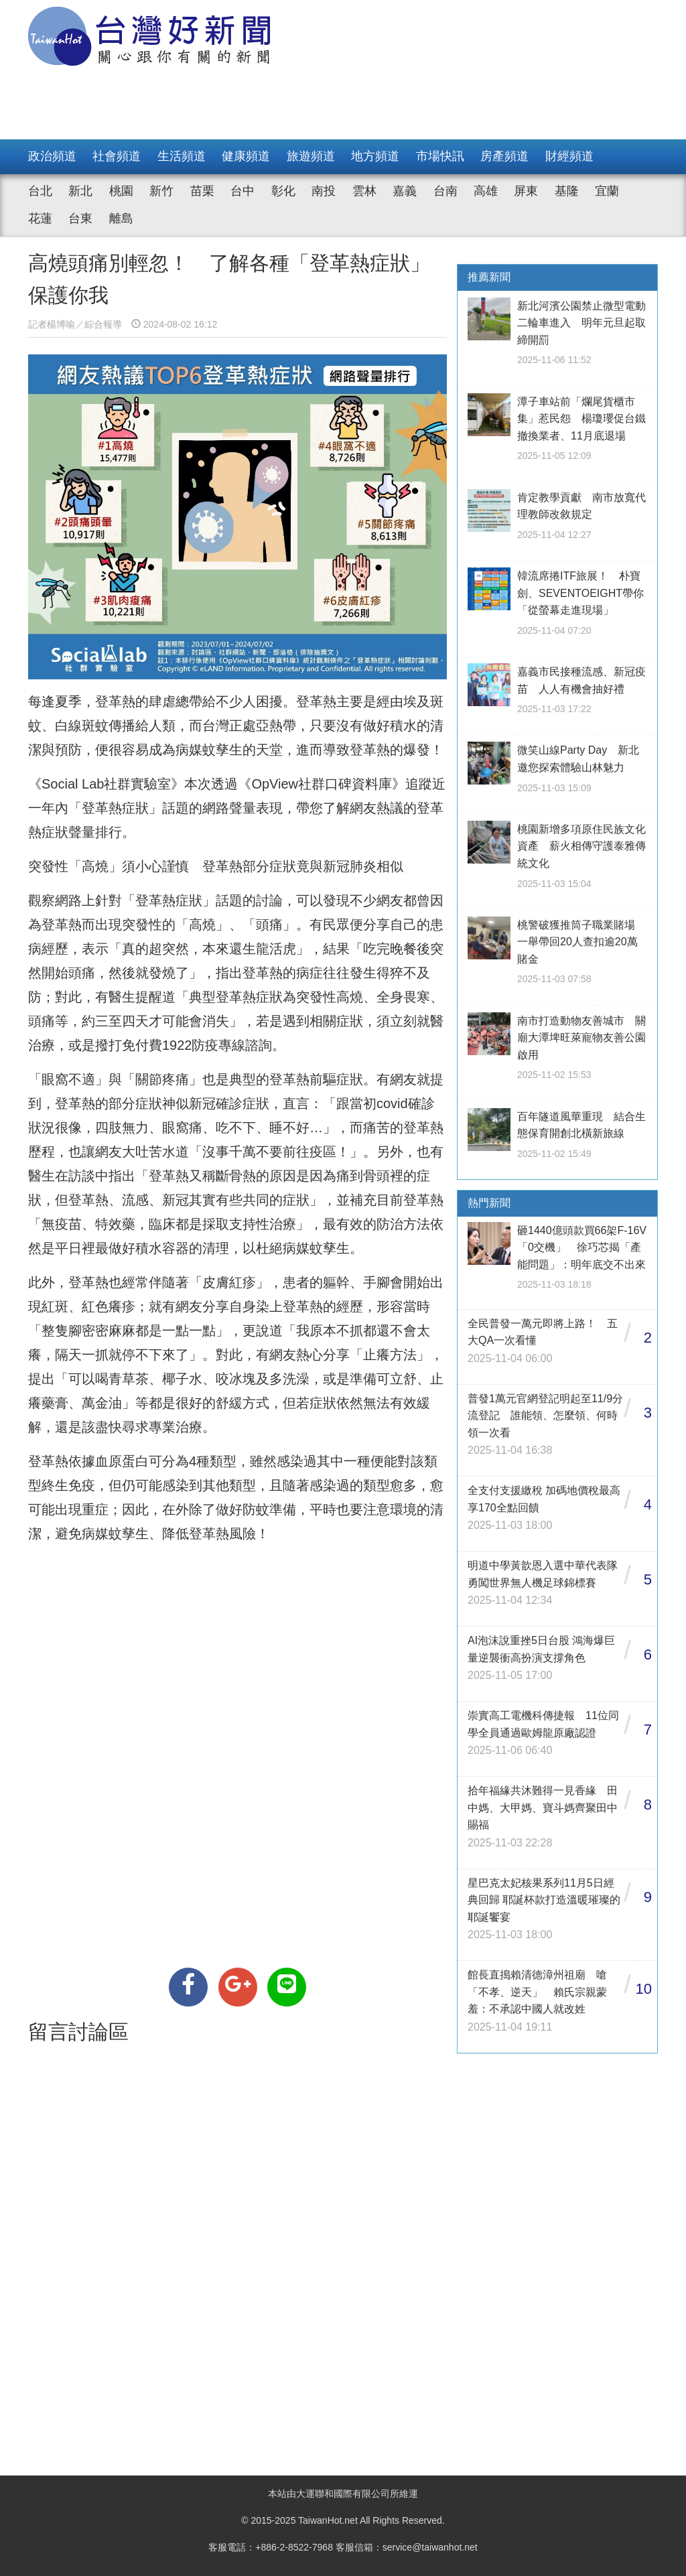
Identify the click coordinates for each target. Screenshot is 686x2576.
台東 (80, 218)
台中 (242, 191)
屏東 (526, 191)
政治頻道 (52, 156)
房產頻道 (504, 156)
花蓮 (40, 218)
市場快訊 (440, 156)
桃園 (121, 191)
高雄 (486, 191)
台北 (40, 191)
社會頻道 (116, 156)
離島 (121, 218)
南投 (324, 191)
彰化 (283, 191)
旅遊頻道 (311, 156)
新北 (80, 191)
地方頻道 (375, 156)
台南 (445, 191)
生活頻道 (181, 156)
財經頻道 (569, 156)
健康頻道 (246, 156)
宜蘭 (607, 191)
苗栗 (202, 191)
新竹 (161, 191)
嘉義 (405, 191)
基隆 (567, 191)
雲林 (364, 191)
